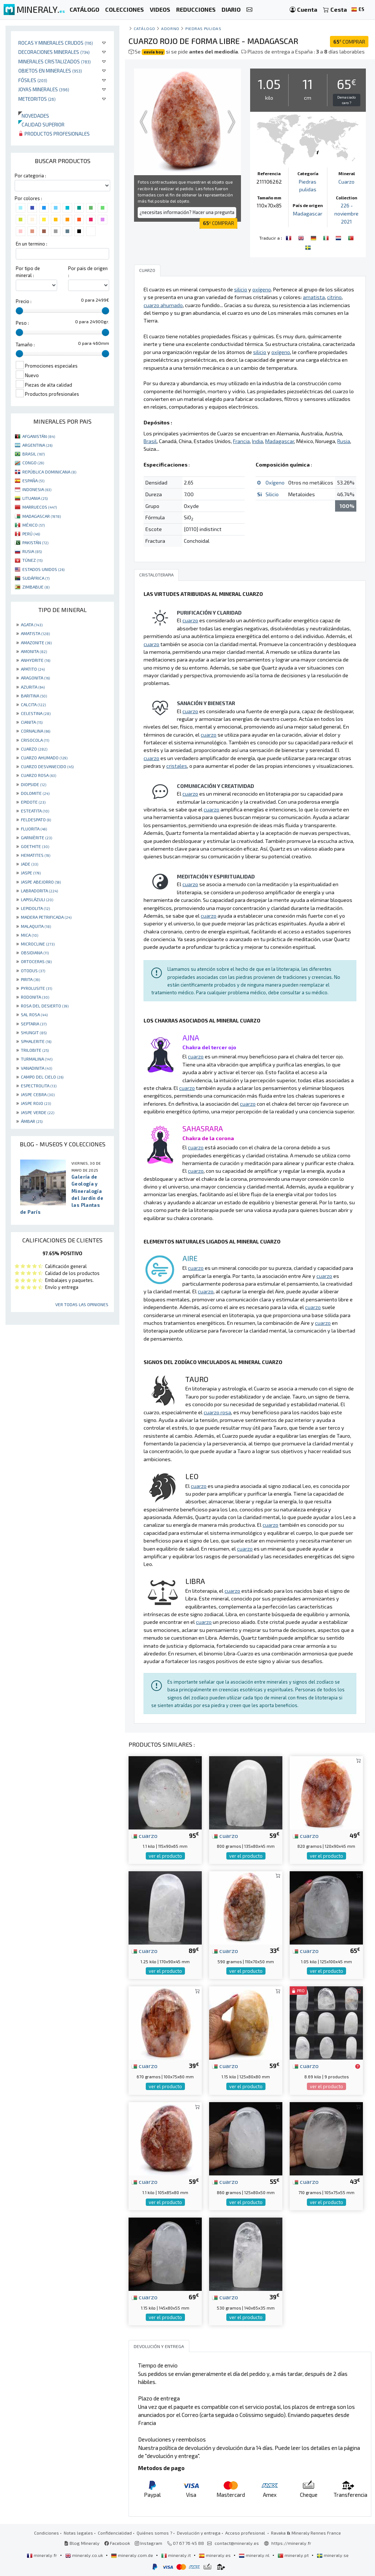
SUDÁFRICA (35, 578)
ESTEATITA (35, 810)
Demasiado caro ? (346, 100)
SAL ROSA (34, 1014)
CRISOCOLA (35, 739)
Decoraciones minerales (54, 52)
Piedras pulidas (203, 28)
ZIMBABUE (35, 586)
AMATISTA (35, 633)
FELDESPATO (36, 819)
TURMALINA (36, 1058)
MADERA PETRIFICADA (46, 917)
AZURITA (33, 686)
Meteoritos (37, 99)
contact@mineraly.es (237, 2543)
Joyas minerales (43, 89)
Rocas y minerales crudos (55, 43)
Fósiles (32, 80)
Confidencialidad (115, 2532)
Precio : (23, 301)
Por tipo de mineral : (28, 271)
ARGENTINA (37, 444)
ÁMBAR (31, 1121)
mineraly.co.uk (84, 2555)
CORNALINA (35, 730)
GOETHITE (35, 846)
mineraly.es (215, 2555)
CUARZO (34, 748)
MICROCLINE (38, 943)
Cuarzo (346, 181)
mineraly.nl (255, 2555)
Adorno (170, 28)
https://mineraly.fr (291, 2543)
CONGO (33, 462)
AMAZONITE (36, 642)
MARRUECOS (39, 506)
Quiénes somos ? (154, 2532)
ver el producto (165, 1856)
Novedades (33, 116)
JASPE (31, 872)
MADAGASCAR (41, 516)
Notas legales (78, 2532)
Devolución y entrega (198, 2532)
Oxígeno (275, 482)
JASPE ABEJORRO (41, 881)
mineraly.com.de (132, 2555)
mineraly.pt (294, 2555)
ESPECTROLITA (38, 1085)
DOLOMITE (35, 793)
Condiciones (46, 2532)
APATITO (33, 668)
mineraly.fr (42, 2555)
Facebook (117, 2543)
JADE (29, 863)
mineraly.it (176, 2555)
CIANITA (31, 722)
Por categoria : (30, 175)
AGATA (31, 624)
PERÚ (31, 533)
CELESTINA (36, 713)
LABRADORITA (39, 890)
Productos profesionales (54, 133)
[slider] (19, 310)
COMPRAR (349, 41)
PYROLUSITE (36, 988)
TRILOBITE (35, 1050)
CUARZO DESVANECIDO (47, 766)
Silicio (272, 494)
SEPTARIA (34, 1023)
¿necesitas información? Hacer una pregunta (187, 212)
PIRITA (30, 979)
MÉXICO (33, 524)
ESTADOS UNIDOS (43, 569)
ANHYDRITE (35, 660)
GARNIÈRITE (36, 837)
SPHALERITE (36, 1041)
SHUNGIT (34, 1032)
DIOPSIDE (33, 784)
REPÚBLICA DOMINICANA (49, 471)
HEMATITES (35, 855)
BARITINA (34, 695)
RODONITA (35, 996)
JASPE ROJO (36, 1103)
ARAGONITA (35, 677)
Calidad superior (41, 124)
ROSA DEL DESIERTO (44, 1005)
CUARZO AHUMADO (44, 757)
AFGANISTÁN (38, 436)
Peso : (22, 323)
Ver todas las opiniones (81, 1304)
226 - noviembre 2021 (346, 213)
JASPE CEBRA (38, 1094)
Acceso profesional (245, 2532)
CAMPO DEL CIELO (42, 1076)
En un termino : (31, 244)
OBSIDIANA (35, 952)
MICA (29, 934)
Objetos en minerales (50, 70)
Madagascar (307, 213)
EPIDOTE (33, 801)
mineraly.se (333, 2555)
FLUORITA (34, 828)
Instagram (148, 2543)
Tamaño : (25, 344)
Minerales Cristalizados (54, 61)
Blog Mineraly (82, 2543)
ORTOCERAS (36, 961)
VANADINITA (36, 1067)
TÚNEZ (32, 560)
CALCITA (33, 704)
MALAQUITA (36, 926)
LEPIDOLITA (35, 908)
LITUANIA (35, 498)
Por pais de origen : (88, 271)
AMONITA (34, 651)
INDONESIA (36, 489)
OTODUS (33, 970)
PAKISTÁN (35, 542)
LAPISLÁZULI (37, 899)
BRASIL (33, 453)
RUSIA (32, 551)
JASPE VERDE (37, 1112)
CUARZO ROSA (38, 775)
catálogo (144, 28)
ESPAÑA (33, 480)
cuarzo (144, 1835)
